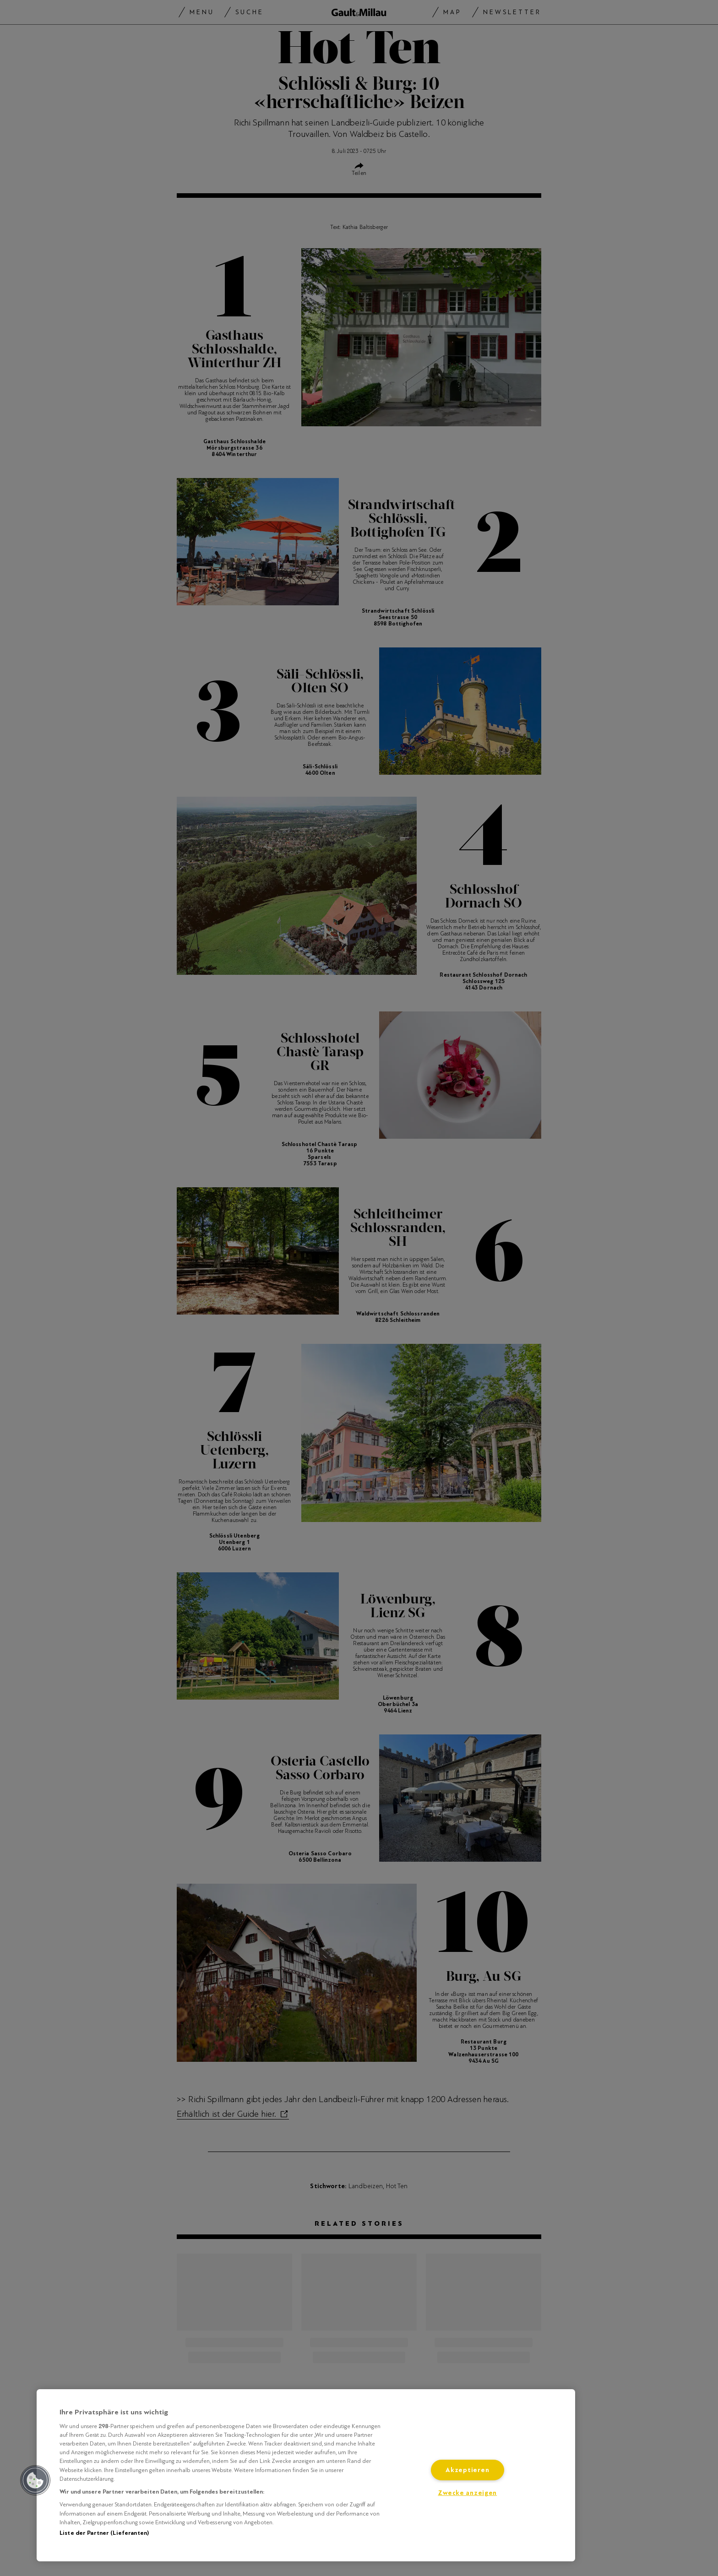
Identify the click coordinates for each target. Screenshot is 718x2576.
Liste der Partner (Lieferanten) (104, 2533)
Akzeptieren (467, 2470)
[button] (35, 2480)
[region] (306, 2475)
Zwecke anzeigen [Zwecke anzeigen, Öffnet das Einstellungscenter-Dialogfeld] (467, 2493)
